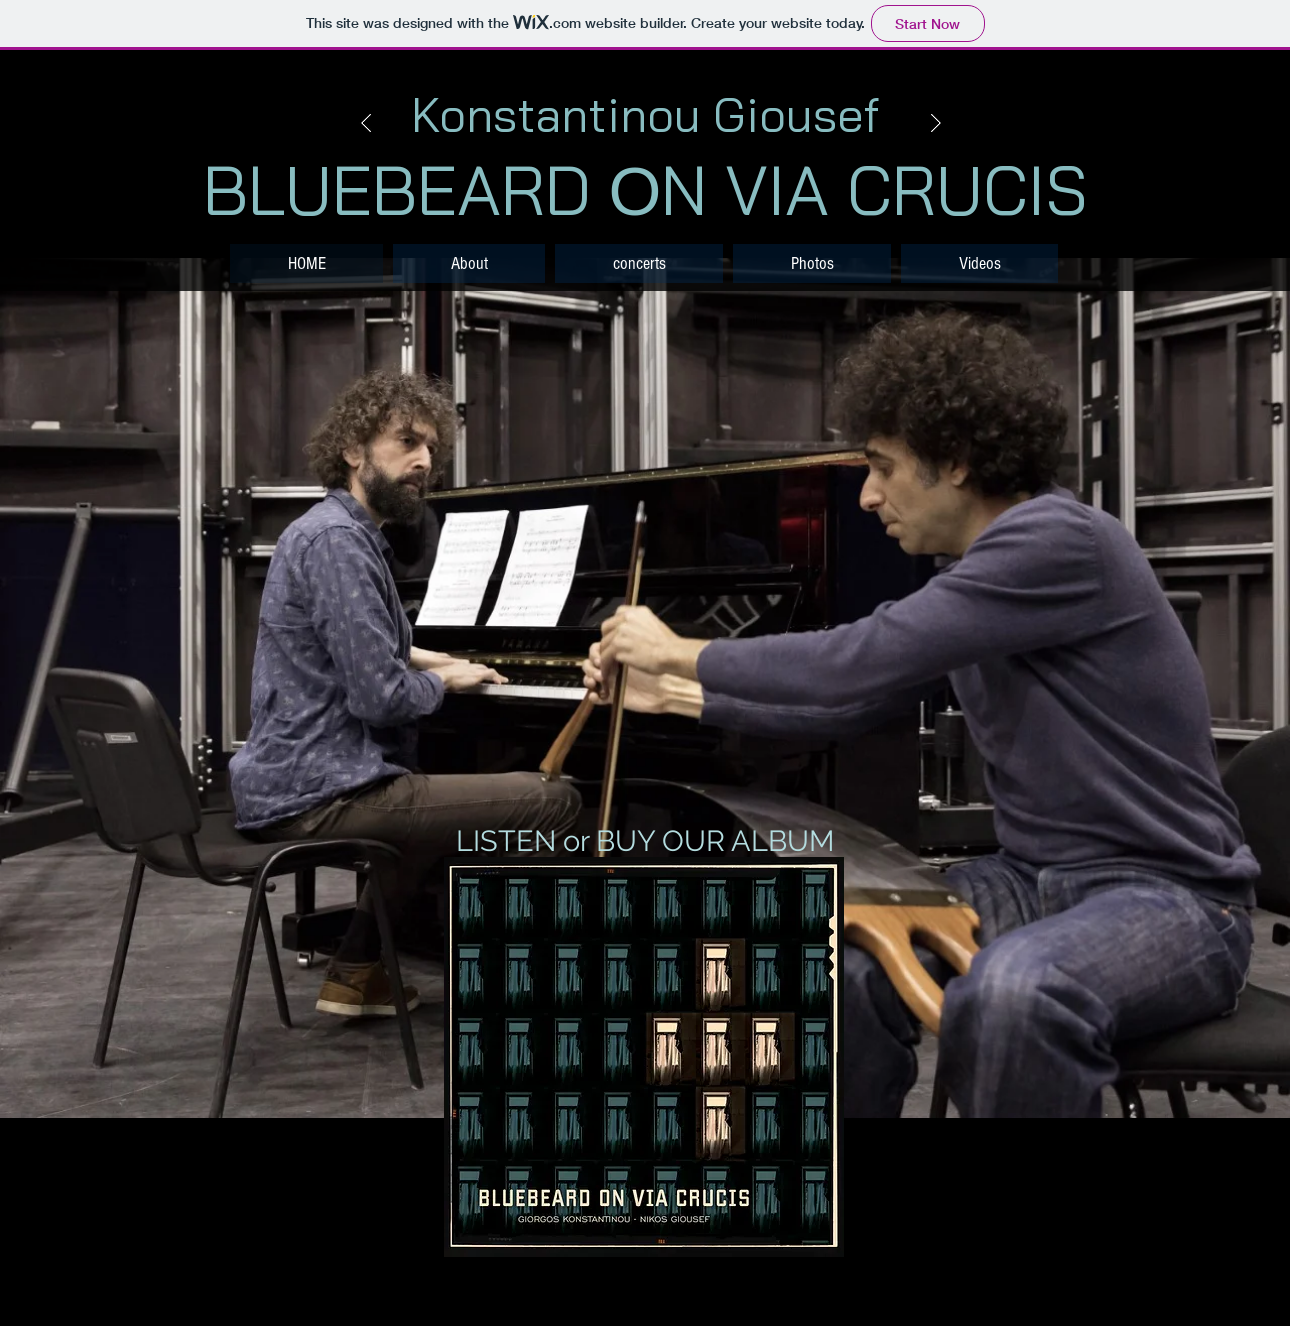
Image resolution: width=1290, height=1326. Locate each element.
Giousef (796, 114)
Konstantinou (556, 114)
